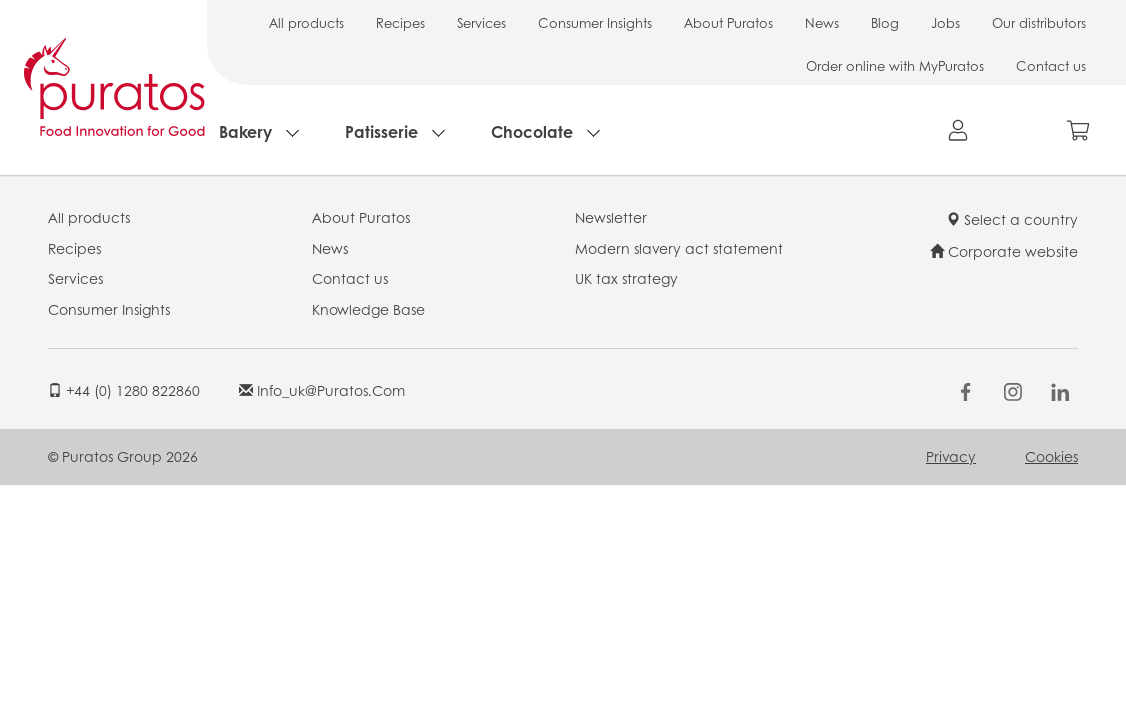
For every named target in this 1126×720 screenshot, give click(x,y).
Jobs (945, 22)
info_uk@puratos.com (322, 390)
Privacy (951, 456)
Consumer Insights (595, 22)
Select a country (1012, 219)
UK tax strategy (626, 278)
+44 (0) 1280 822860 (124, 390)
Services (481, 22)
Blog (885, 22)
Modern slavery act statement (679, 248)
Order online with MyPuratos (895, 65)
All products (306, 22)
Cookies (1051, 456)
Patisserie (381, 131)
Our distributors (1039, 22)
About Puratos (728, 22)
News (822, 22)
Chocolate (532, 131)
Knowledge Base (368, 309)
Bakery (245, 131)
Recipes (400, 22)
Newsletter (611, 217)
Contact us (1051, 65)
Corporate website (1004, 251)
